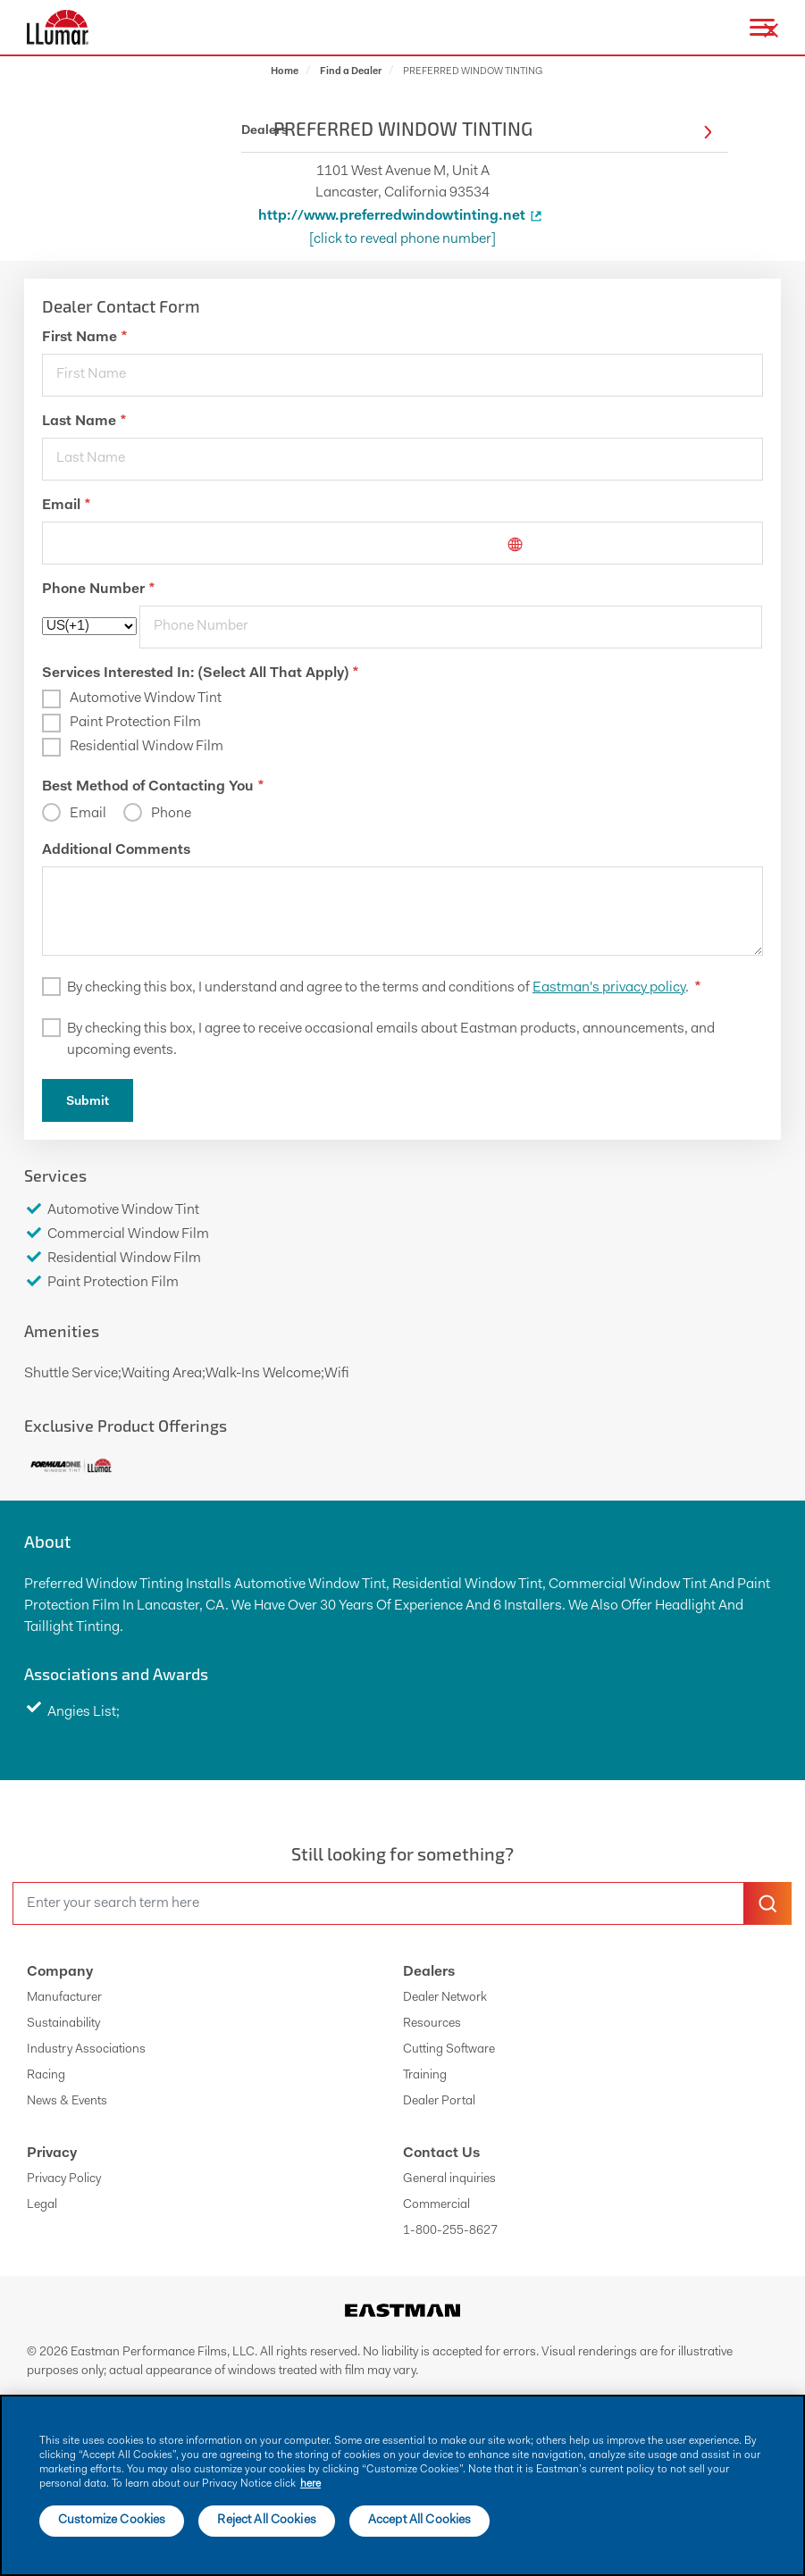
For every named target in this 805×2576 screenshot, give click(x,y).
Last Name (84, 421)
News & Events (67, 2101)
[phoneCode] (89, 626)
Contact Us (441, 2153)
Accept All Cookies (420, 2520)
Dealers (429, 1972)
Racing (46, 2076)
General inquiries (449, 2179)
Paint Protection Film (135, 722)
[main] (402, 2485)
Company (60, 1972)
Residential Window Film (146, 747)
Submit (87, 1102)
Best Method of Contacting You (153, 787)
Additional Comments (116, 850)
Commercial (436, 2205)
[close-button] (771, 30)
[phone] (450, 627)
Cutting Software (449, 2050)
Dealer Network (445, 1998)
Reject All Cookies (266, 2520)
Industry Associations (86, 2050)
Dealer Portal (439, 2101)
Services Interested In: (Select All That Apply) (200, 673)
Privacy (52, 2153)
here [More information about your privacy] (310, 2484)
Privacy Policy (64, 2179)
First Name (84, 337)
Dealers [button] (476, 131)
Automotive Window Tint (146, 698)
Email (66, 505)
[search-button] (767, 1903)
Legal (42, 2205)
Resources (432, 2024)
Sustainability (63, 2024)
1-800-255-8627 (450, 2231)
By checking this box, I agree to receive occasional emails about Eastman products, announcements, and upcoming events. (391, 1040)
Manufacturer (64, 1998)
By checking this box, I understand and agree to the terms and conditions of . (383, 988)
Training (425, 2076)
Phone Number (98, 589)
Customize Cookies (111, 2520)
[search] (378, 1903)
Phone (170, 814)
